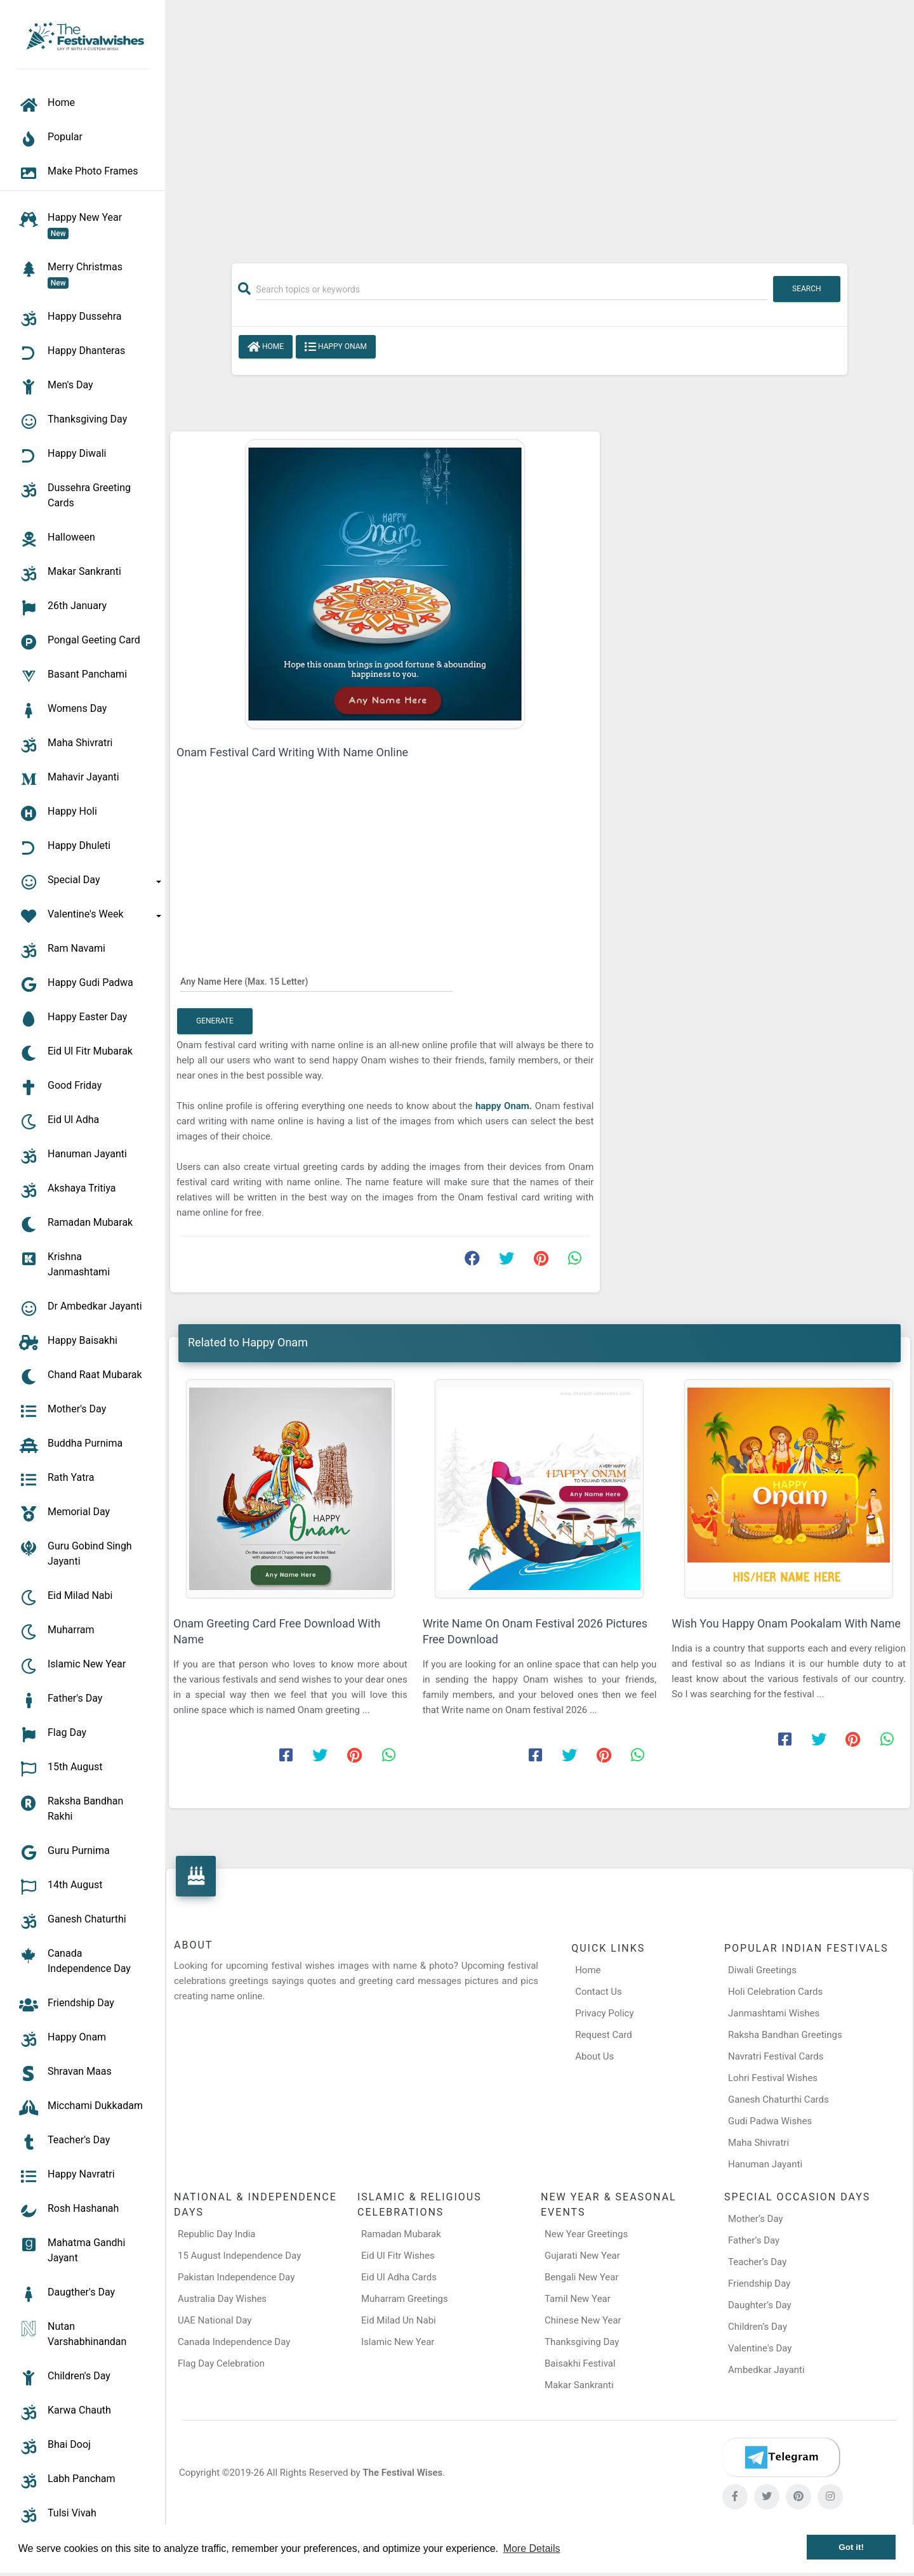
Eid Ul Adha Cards (399, 2277)
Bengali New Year (582, 2277)
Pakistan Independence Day (236, 2277)
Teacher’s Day (757, 2262)
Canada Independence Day (234, 2342)
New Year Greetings (586, 2234)
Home (266, 347)
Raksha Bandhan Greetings (785, 2034)
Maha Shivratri (758, 2142)
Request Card (603, 2034)
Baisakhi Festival (580, 2363)
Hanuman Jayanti (765, 2164)
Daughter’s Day (759, 2305)
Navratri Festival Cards (775, 2056)
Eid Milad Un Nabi (398, 2320)
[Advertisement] (539, 125)
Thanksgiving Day (582, 2342)
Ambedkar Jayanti (766, 2370)
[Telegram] (780, 2457)
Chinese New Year (583, 2320)
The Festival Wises (402, 2472)
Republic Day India (217, 2234)
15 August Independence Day (239, 2255)
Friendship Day (759, 2283)
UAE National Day (214, 2320)
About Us (594, 2056)
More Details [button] (531, 2548)
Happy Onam (336, 347)
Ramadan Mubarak (401, 2234)
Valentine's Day (759, 2348)
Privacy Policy (604, 2013)
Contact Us (598, 1991)
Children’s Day (757, 2326)
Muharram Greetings (404, 2298)
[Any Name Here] (316, 980)
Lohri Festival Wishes (773, 2078)
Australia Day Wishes (222, 2298)
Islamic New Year (397, 2342)
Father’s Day (753, 2240)
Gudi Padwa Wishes (770, 2121)
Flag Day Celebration (221, 2363)
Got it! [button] (851, 2547)
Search (806, 288)
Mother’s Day (755, 2218)
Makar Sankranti (579, 2385)
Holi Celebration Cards (775, 1991)
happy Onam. (503, 1106)
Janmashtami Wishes (773, 2013)
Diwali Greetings (762, 1970)
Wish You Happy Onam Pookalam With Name (786, 1623)
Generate (215, 1020)
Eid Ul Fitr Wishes (398, 2255)
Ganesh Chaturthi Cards (778, 2099)
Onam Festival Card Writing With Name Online (292, 752)
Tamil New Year (578, 2298)
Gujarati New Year (582, 2255)
